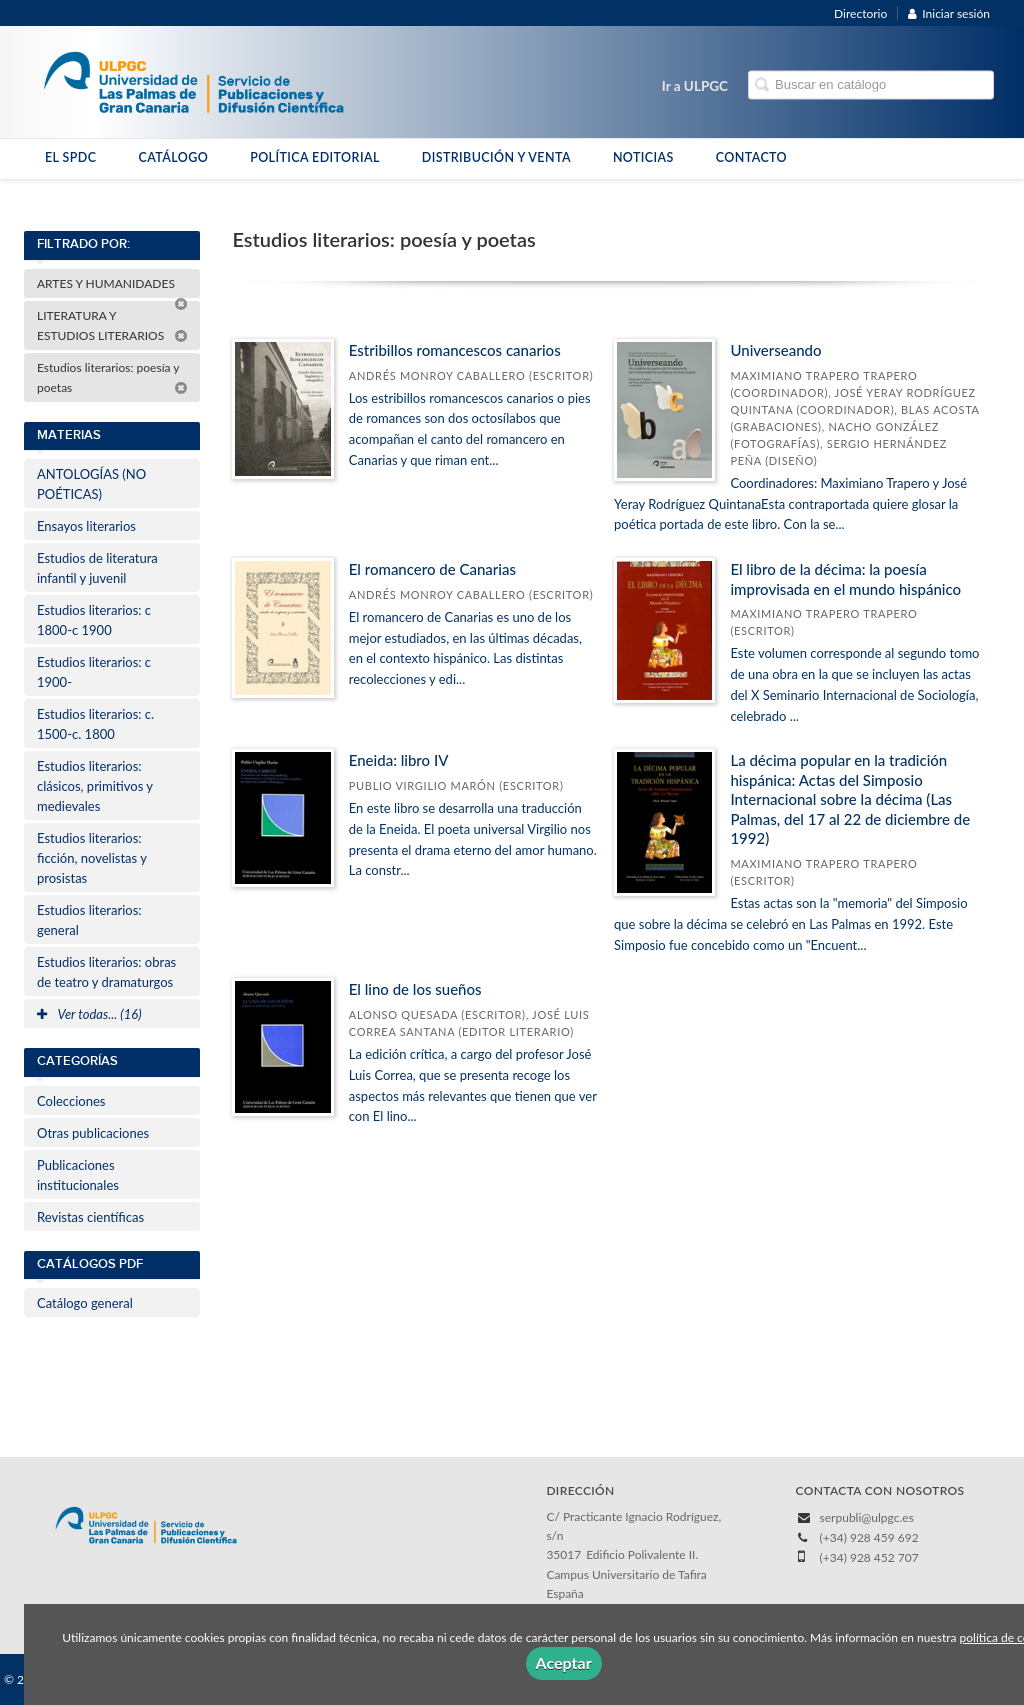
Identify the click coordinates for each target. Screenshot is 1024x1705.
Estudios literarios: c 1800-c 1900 (94, 620)
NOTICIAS (643, 157)
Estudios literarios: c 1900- (94, 672)
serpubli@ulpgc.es (867, 1517)
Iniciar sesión (949, 13)
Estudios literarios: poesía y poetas (112, 377)
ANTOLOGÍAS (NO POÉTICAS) (91, 484)
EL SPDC (70, 157)
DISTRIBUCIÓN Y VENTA (496, 157)
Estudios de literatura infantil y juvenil (97, 568)
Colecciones (71, 1101)
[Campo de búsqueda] (871, 85)
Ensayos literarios (86, 526)
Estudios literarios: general (89, 920)
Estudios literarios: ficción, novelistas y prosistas (92, 858)
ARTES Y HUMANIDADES (112, 287)
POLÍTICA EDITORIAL (315, 157)
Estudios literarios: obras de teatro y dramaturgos (106, 972)
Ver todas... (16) (89, 1014)
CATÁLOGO (173, 157)
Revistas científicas (90, 1217)
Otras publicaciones (93, 1133)
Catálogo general (85, 1303)
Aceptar (564, 1662)
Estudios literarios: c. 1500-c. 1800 (95, 724)
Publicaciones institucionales (78, 1175)
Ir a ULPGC (695, 86)
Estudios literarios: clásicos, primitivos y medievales (95, 786)
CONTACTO (751, 157)
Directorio (860, 13)
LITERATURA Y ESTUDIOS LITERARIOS (112, 325)
